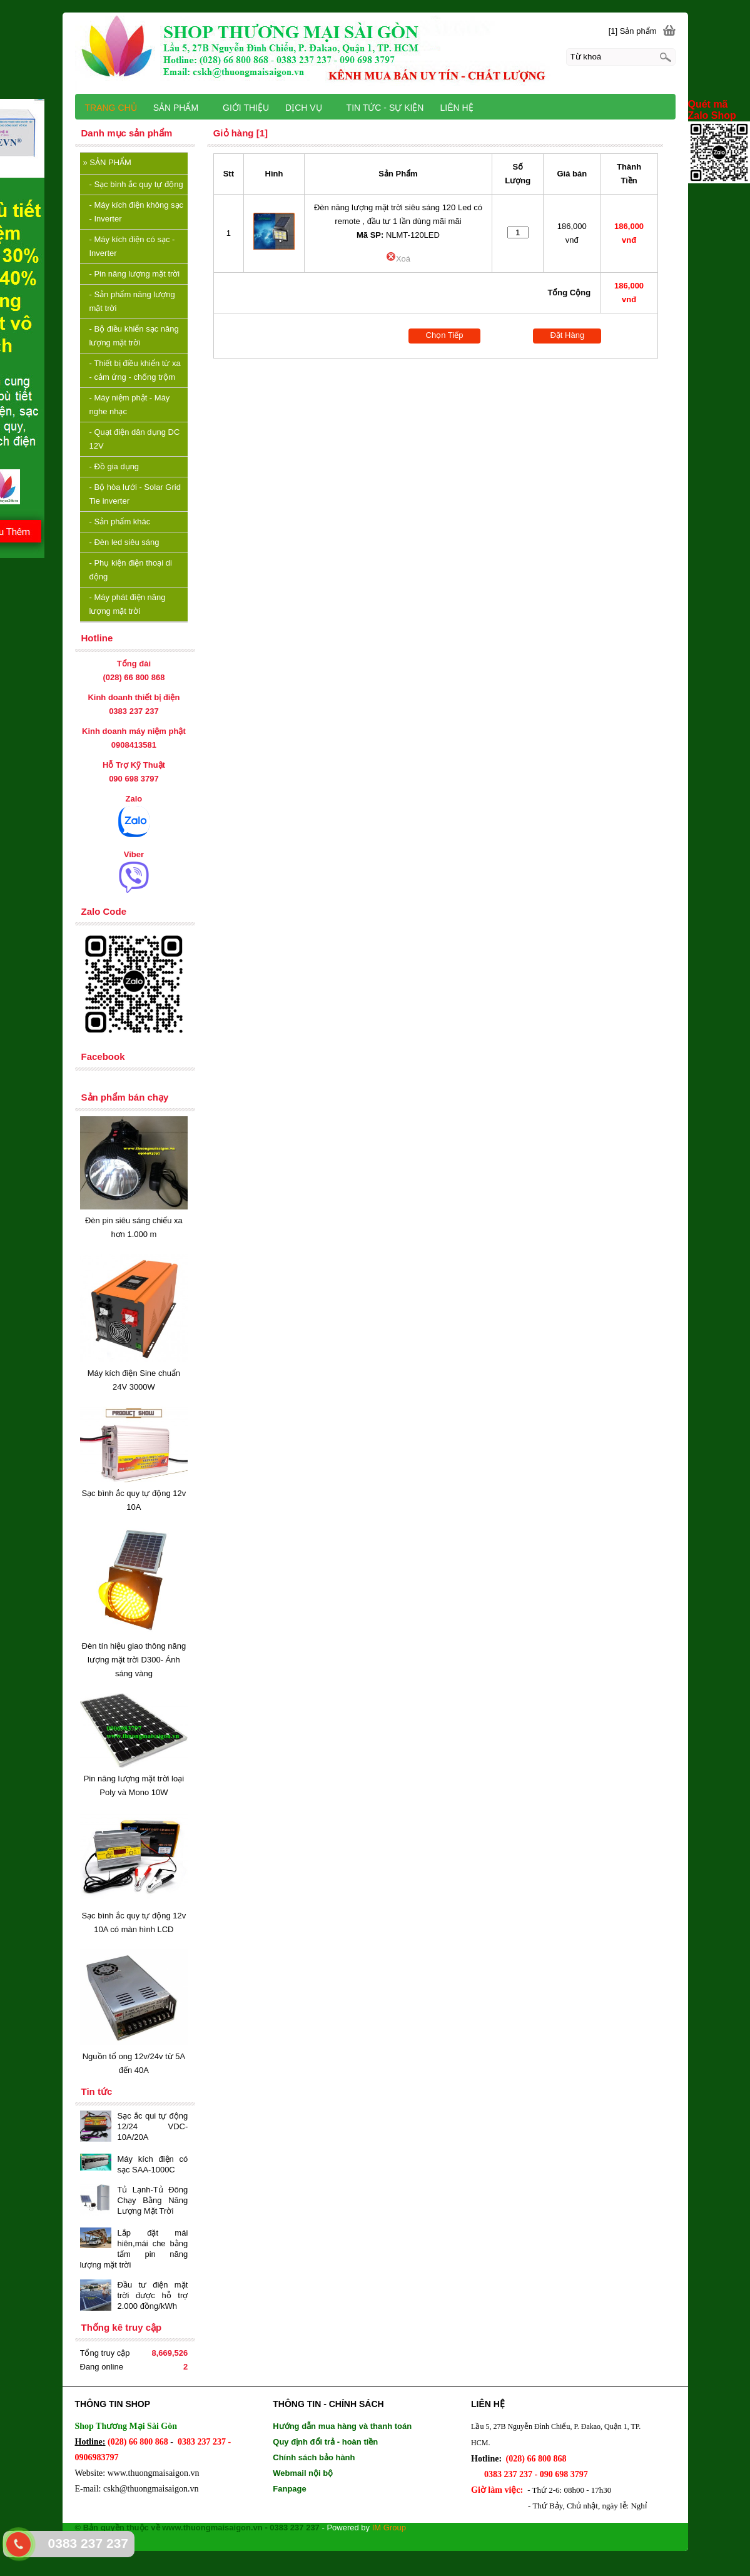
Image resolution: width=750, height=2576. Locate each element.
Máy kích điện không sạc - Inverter (136, 211)
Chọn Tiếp (445, 335)
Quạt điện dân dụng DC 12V (134, 439)
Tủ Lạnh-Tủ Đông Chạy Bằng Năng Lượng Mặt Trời (153, 2200)
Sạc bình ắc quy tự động (136, 184)
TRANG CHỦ (111, 108)
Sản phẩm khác (120, 521)
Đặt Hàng (567, 335)
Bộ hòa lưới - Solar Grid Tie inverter (135, 494)
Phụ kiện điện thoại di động (130, 569)
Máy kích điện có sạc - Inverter (132, 246)
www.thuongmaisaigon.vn (154, 2473)
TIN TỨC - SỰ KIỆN (385, 108)
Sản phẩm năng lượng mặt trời (132, 301)
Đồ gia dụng (114, 466)
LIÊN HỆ (456, 108)
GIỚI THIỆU (246, 108)
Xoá (398, 258)
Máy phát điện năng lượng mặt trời (127, 604)
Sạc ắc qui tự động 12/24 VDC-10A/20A (153, 2126)
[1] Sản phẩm (633, 31)
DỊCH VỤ (309, 108)
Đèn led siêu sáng (124, 542)
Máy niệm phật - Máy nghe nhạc (129, 404)
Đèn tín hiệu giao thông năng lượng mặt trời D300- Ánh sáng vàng (134, 1659)
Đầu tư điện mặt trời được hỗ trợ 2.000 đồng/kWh (153, 2295)
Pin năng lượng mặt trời (134, 273)
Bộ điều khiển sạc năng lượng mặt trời (134, 335)
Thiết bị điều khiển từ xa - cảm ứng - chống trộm (135, 370)
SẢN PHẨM (107, 162)
